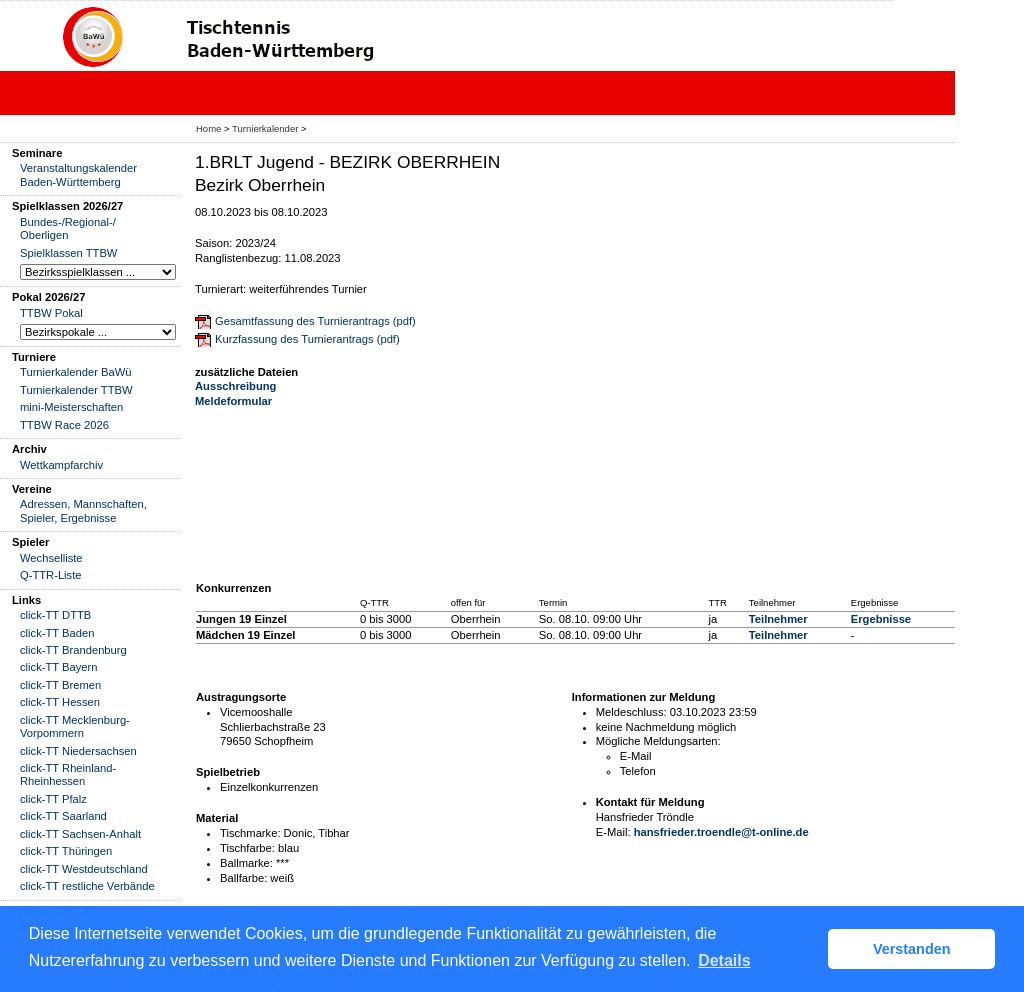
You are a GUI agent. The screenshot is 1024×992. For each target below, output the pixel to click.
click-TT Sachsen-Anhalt (80, 834)
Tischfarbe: (247, 848)
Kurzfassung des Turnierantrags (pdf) (307, 339)
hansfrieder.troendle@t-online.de (721, 832)
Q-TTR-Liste (51, 575)
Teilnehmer (778, 619)
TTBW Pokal (51, 313)
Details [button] (724, 960)
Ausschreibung (235, 386)
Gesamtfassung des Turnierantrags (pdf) (315, 321)
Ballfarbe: (243, 878)
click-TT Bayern (59, 667)
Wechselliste (51, 558)
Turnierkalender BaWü (76, 372)
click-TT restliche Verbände (87, 886)
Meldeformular (233, 401)
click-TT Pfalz (53, 799)
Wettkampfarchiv (61, 465)
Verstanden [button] (912, 949)
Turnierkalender (265, 128)
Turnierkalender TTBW (76, 390)
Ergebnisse (881, 619)
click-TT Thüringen (66, 851)
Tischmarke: (250, 833)
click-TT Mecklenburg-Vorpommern (75, 726)
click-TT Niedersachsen (78, 751)
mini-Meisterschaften (71, 407)
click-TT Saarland (63, 816)
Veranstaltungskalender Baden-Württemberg (78, 174)
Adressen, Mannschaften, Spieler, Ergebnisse (83, 510)
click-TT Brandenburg (73, 650)
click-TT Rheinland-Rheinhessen (68, 774)
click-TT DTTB (55, 615)
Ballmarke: (246, 863)
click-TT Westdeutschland (84, 869)
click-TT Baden (57, 633)
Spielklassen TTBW (68, 253)
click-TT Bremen (60, 685)
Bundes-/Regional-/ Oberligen (68, 228)
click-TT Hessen (60, 702)
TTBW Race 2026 (64, 425)
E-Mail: (613, 832)
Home (208, 128)
